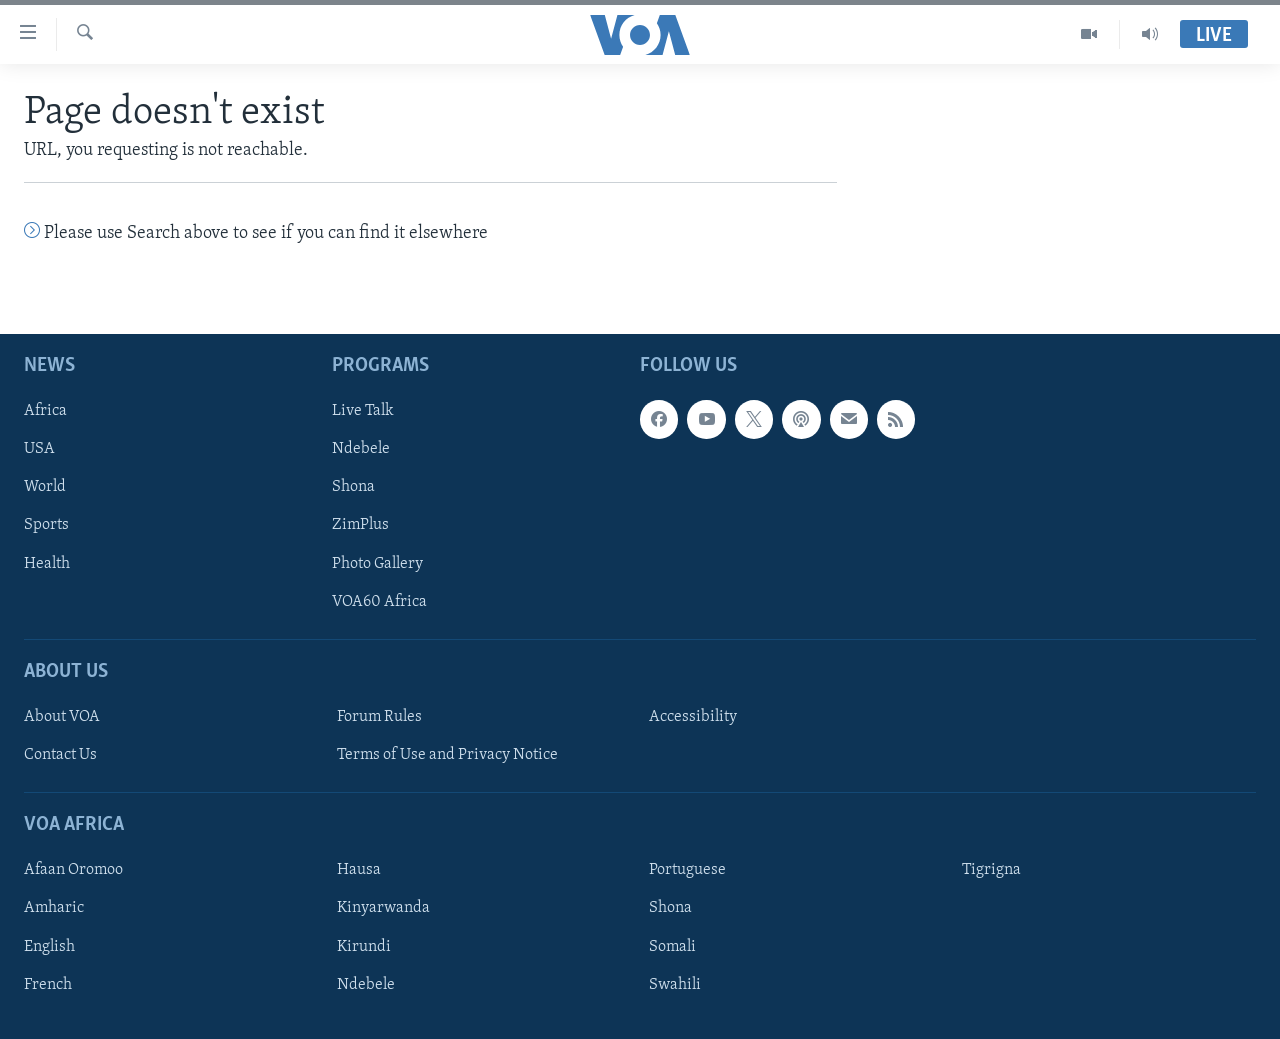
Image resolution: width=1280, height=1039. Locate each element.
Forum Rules (379, 717)
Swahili (675, 984)
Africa (45, 411)
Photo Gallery (377, 563)
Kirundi (364, 946)
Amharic (54, 908)
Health (47, 563)
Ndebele (361, 449)
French (48, 984)
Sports (46, 525)
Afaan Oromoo (73, 870)
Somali (672, 946)
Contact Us (60, 755)
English (49, 946)
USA (39, 449)
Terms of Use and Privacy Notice (447, 755)
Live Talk (363, 411)
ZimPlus (360, 525)
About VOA (62, 717)
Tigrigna (991, 870)
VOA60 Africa (379, 601)
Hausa (359, 870)
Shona (353, 487)
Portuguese (687, 870)
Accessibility (693, 717)
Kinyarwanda (383, 908)
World (45, 487)
